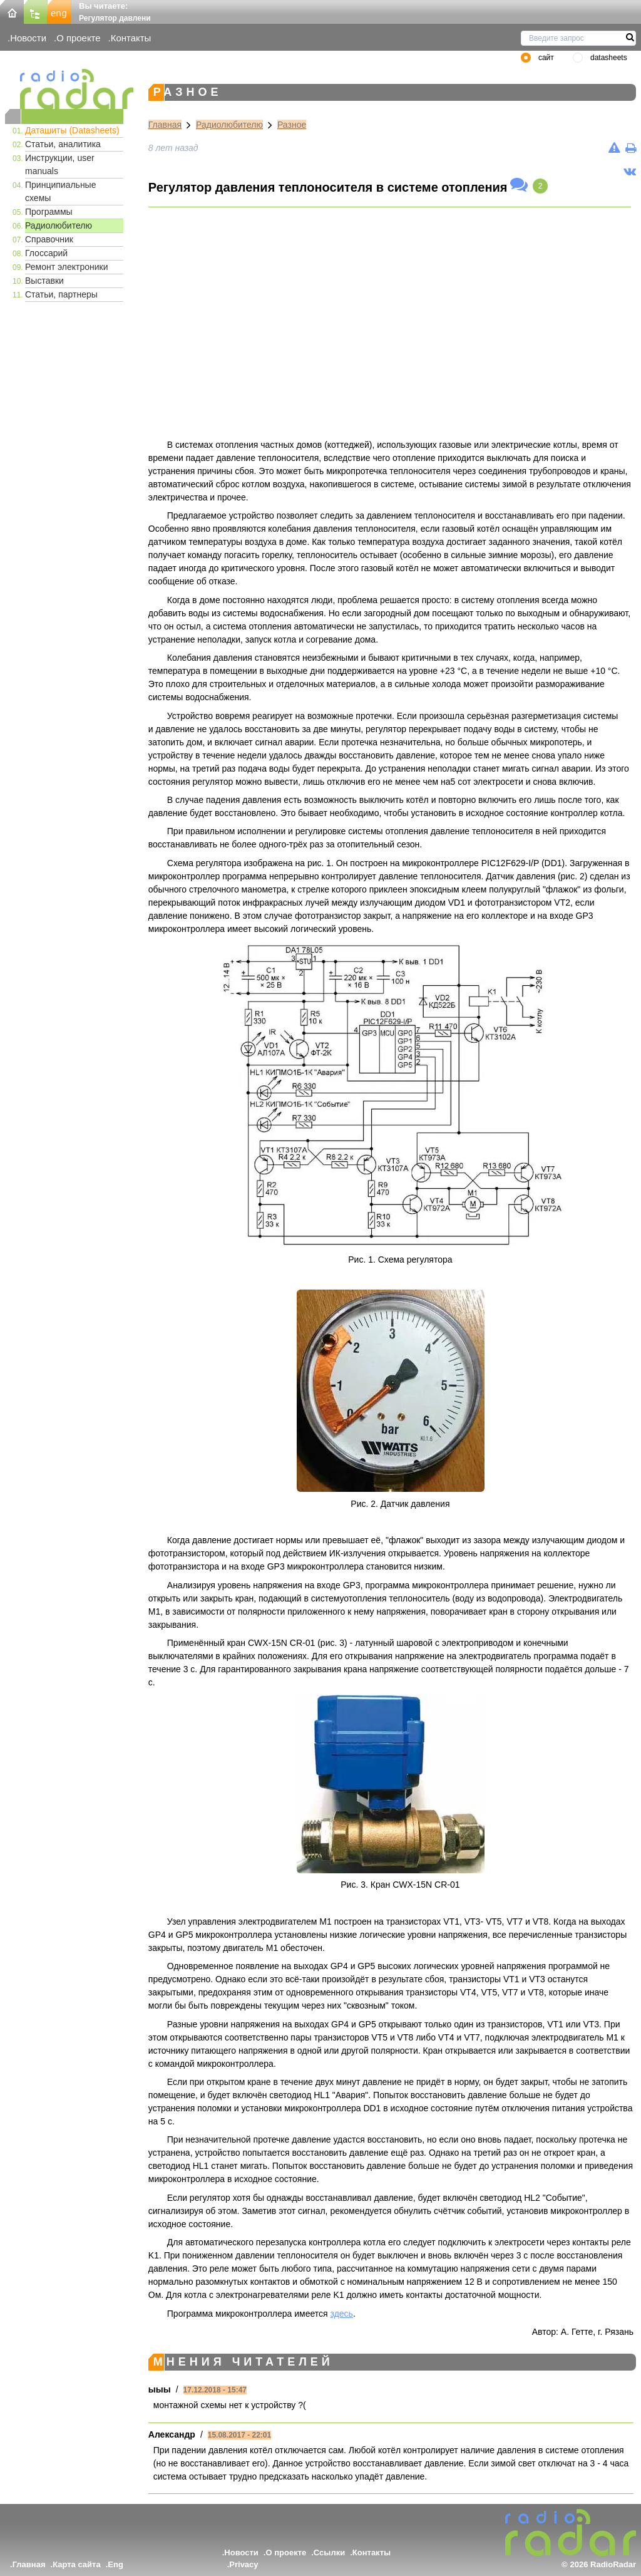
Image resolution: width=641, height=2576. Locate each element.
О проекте (78, 38)
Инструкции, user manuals (60, 164)
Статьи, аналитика (63, 144)
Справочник (49, 239)
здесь (342, 2314)
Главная (165, 125)
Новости (28, 38)
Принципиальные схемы (60, 191)
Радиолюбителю (58, 225)
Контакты (131, 38)
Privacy (243, 2564)
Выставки (44, 281)
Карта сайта (77, 2564)
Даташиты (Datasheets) (72, 130)
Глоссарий (46, 253)
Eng (115, 2564)
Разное (291, 125)
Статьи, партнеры (61, 294)
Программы (49, 212)
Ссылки (329, 2552)
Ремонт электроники (66, 267)
